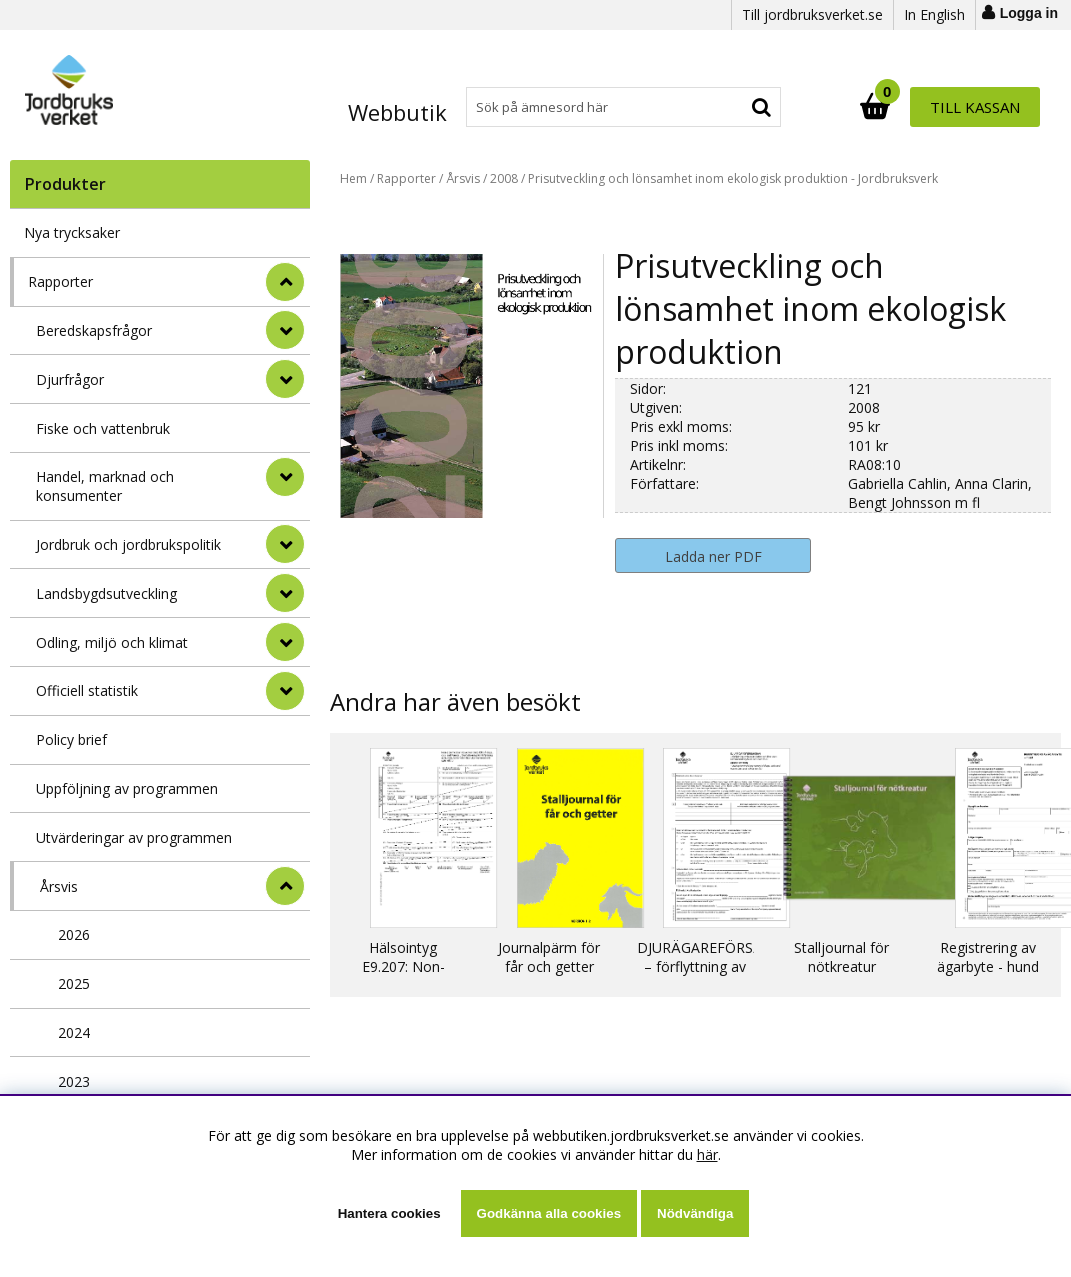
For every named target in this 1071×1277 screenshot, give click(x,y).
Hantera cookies (389, 1213)
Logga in (1029, 13)
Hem (353, 178)
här (707, 1154)
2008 (504, 178)
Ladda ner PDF (713, 556)
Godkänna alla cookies (549, 1213)
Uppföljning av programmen (127, 788)
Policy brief (71, 739)
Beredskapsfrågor (94, 330)
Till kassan (975, 107)
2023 (74, 1081)
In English (934, 14)
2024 (74, 1032)
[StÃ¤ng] (285, 282)
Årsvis (59, 886)
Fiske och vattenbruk (103, 428)
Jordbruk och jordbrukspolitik (128, 544)
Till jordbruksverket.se (812, 14)
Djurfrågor (70, 379)
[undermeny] (285, 330)
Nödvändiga (695, 1213)
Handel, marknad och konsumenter (105, 486)
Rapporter (60, 281)
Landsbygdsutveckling (106, 593)
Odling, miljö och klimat (112, 642)
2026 (74, 934)
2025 (74, 983)
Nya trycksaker (72, 232)
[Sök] (623, 107)
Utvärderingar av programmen (134, 837)
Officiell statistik (87, 690)
